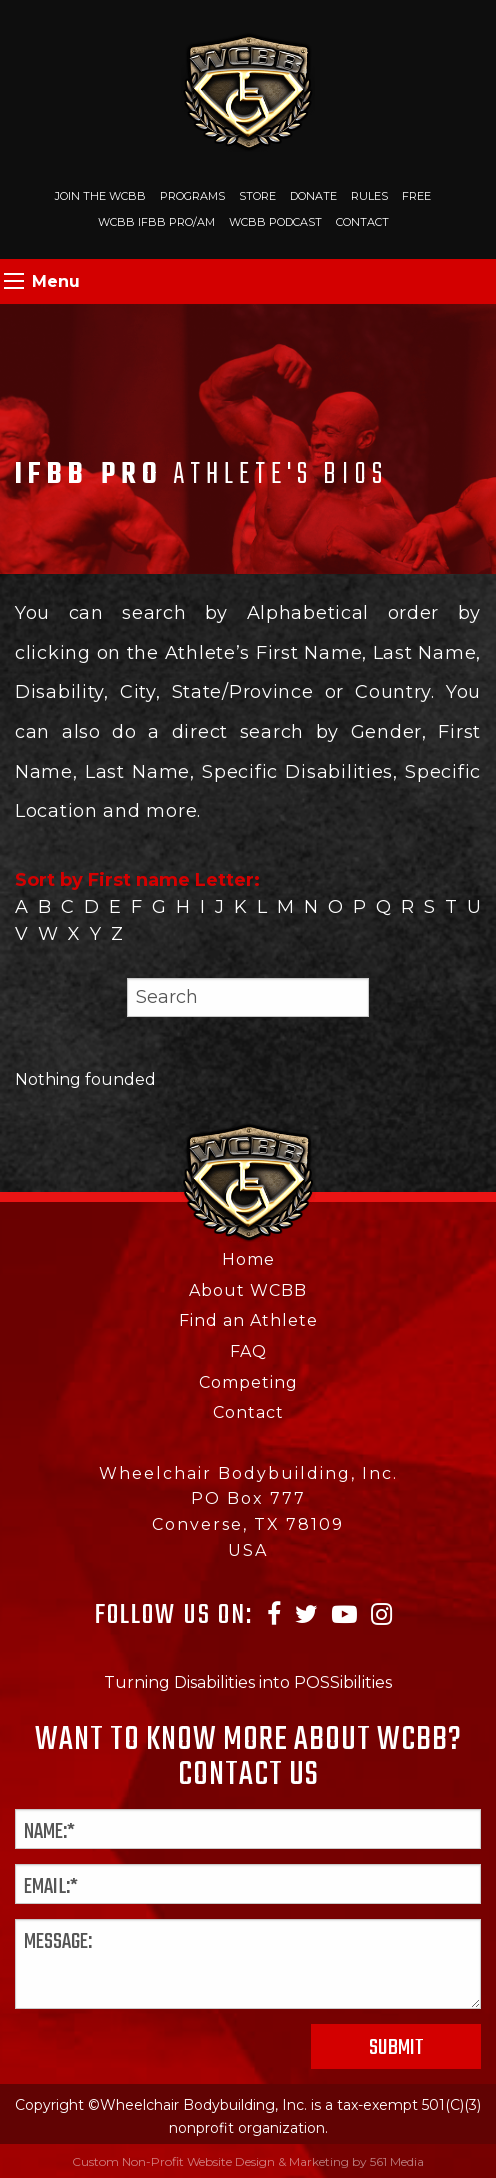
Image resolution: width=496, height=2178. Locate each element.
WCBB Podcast (275, 222)
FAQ (248, 1351)
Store (257, 196)
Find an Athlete (248, 1320)
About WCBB (248, 1290)
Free (416, 196)
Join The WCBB (100, 196)
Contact (362, 222)
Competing (248, 1382)
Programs (192, 196)
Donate (313, 196)
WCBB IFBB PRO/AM (156, 222)
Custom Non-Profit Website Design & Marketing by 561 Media (248, 2161)
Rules (369, 196)
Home (248, 1259)
